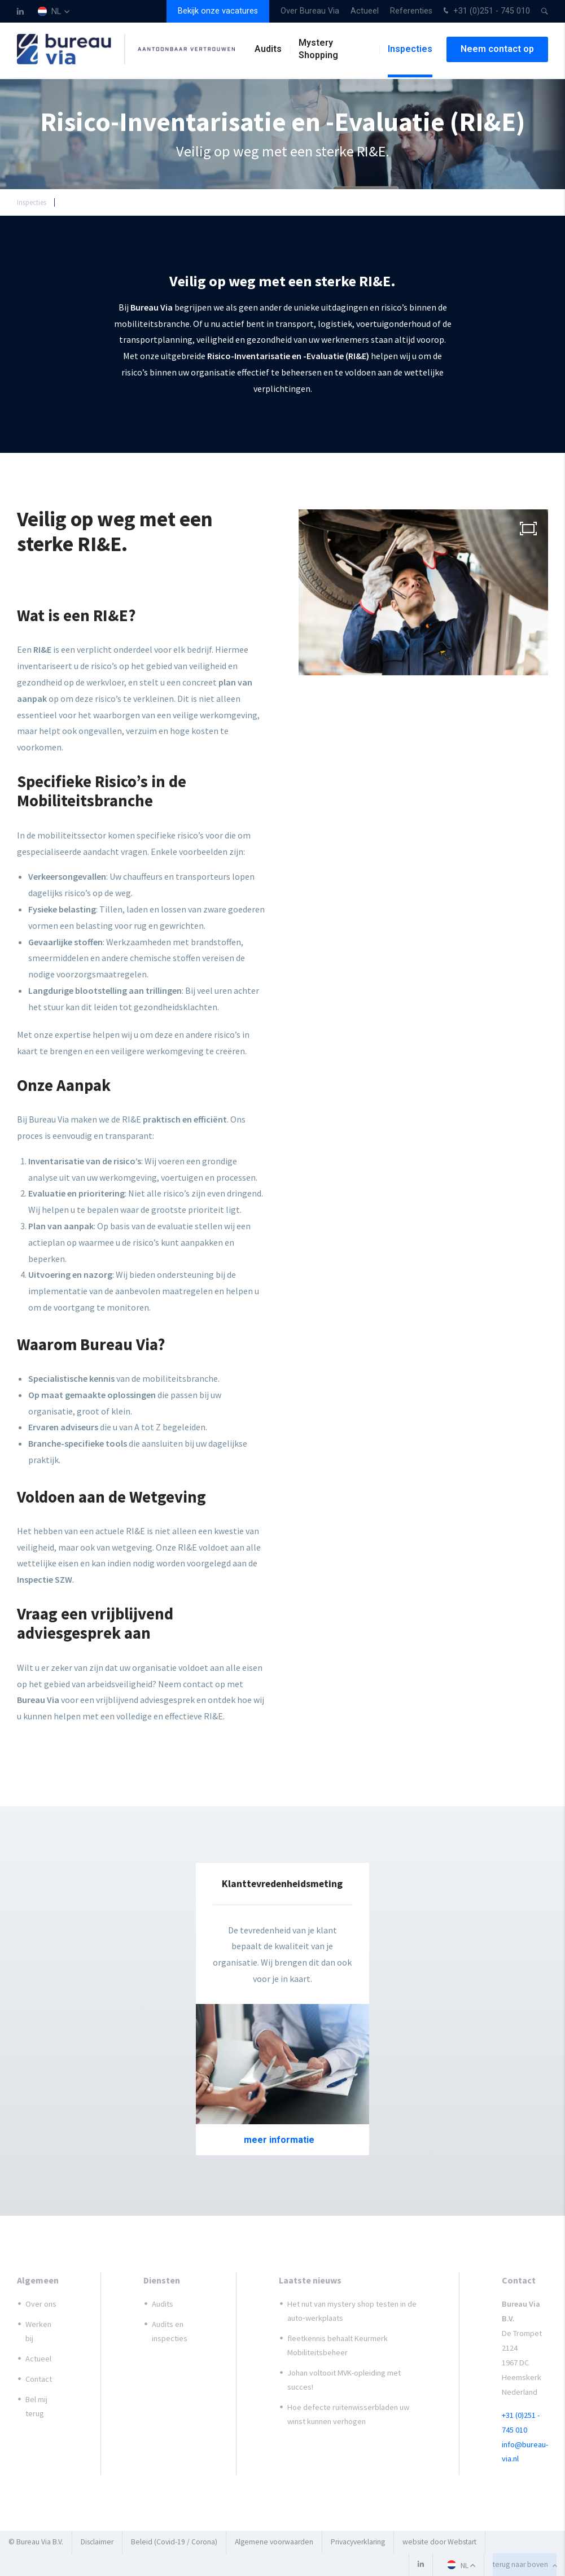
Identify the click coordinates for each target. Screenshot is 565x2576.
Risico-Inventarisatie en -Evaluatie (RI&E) (129, 202)
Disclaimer (97, 2542)
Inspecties (410, 50)
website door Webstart (439, 2542)
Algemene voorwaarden (274, 2542)
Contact (38, 2379)
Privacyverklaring (358, 2542)
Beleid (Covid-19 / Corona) (174, 2542)
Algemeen (38, 2280)
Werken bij (38, 2331)
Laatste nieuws (310, 2280)
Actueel (365, 11)
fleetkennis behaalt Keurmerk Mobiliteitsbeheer (337, 2345)
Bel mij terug (36, 2406)
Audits (268, 50)
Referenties (411, 11)
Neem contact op (497, 50)
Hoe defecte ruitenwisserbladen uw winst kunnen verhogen (348, 2414)
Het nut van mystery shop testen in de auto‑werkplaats (352, 2311)
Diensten (161, 2280)
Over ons (40, 2304)
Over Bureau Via (310, 11)
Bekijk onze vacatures (218, 11)
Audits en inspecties (169, 2331)
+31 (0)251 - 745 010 (485, 11)
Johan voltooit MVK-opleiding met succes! (344, 2380)
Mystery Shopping (318, 50)
